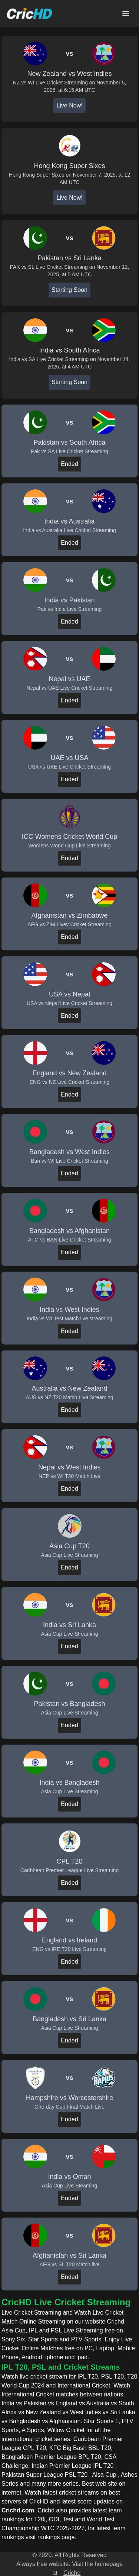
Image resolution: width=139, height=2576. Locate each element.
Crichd (71, 2573)
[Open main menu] (125, 13)
